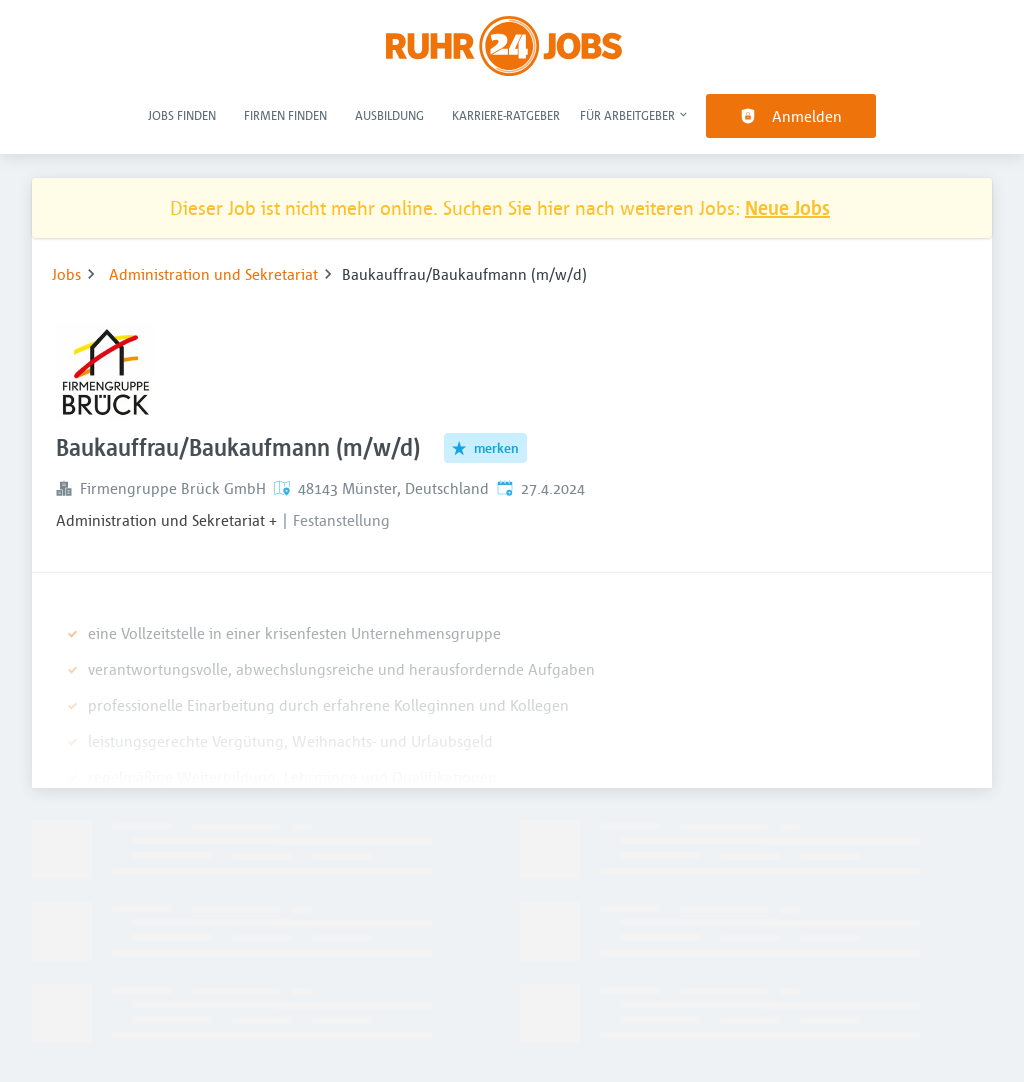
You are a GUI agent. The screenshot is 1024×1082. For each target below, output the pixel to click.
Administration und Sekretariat (213, 274)
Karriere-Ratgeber (506, 115)
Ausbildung (389, 115)
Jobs (66, 274)
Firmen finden (285, 115)
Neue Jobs (787, 207)
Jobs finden (182, 115)
